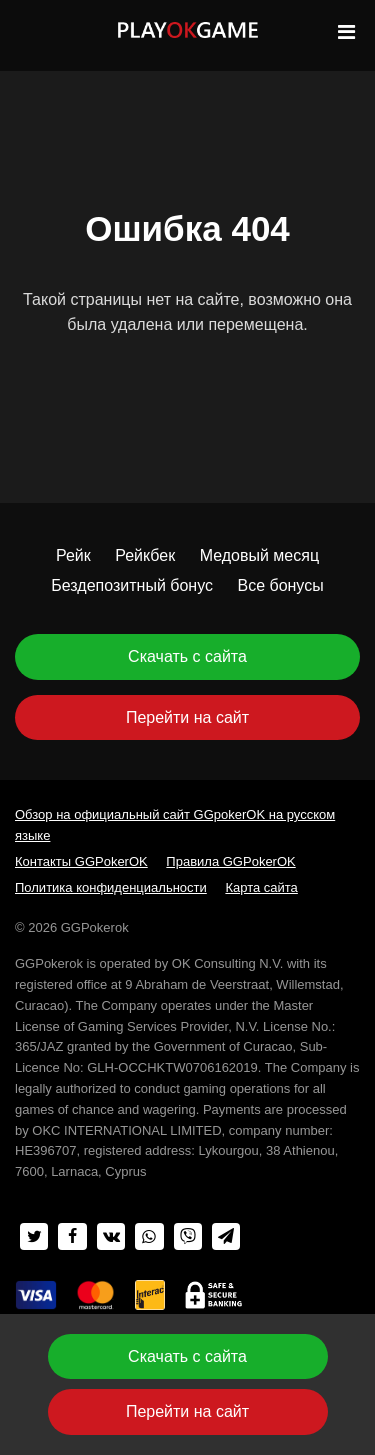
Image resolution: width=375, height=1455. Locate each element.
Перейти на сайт (187, 717)
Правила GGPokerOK (230, 861)
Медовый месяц (259, 555)
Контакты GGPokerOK (81, 861)
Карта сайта (261, 887)
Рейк (73, 555)
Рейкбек (145, 555)
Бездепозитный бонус (132, 585)
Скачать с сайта (187, 656)
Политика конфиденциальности (111, 887)
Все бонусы (280, 585)
